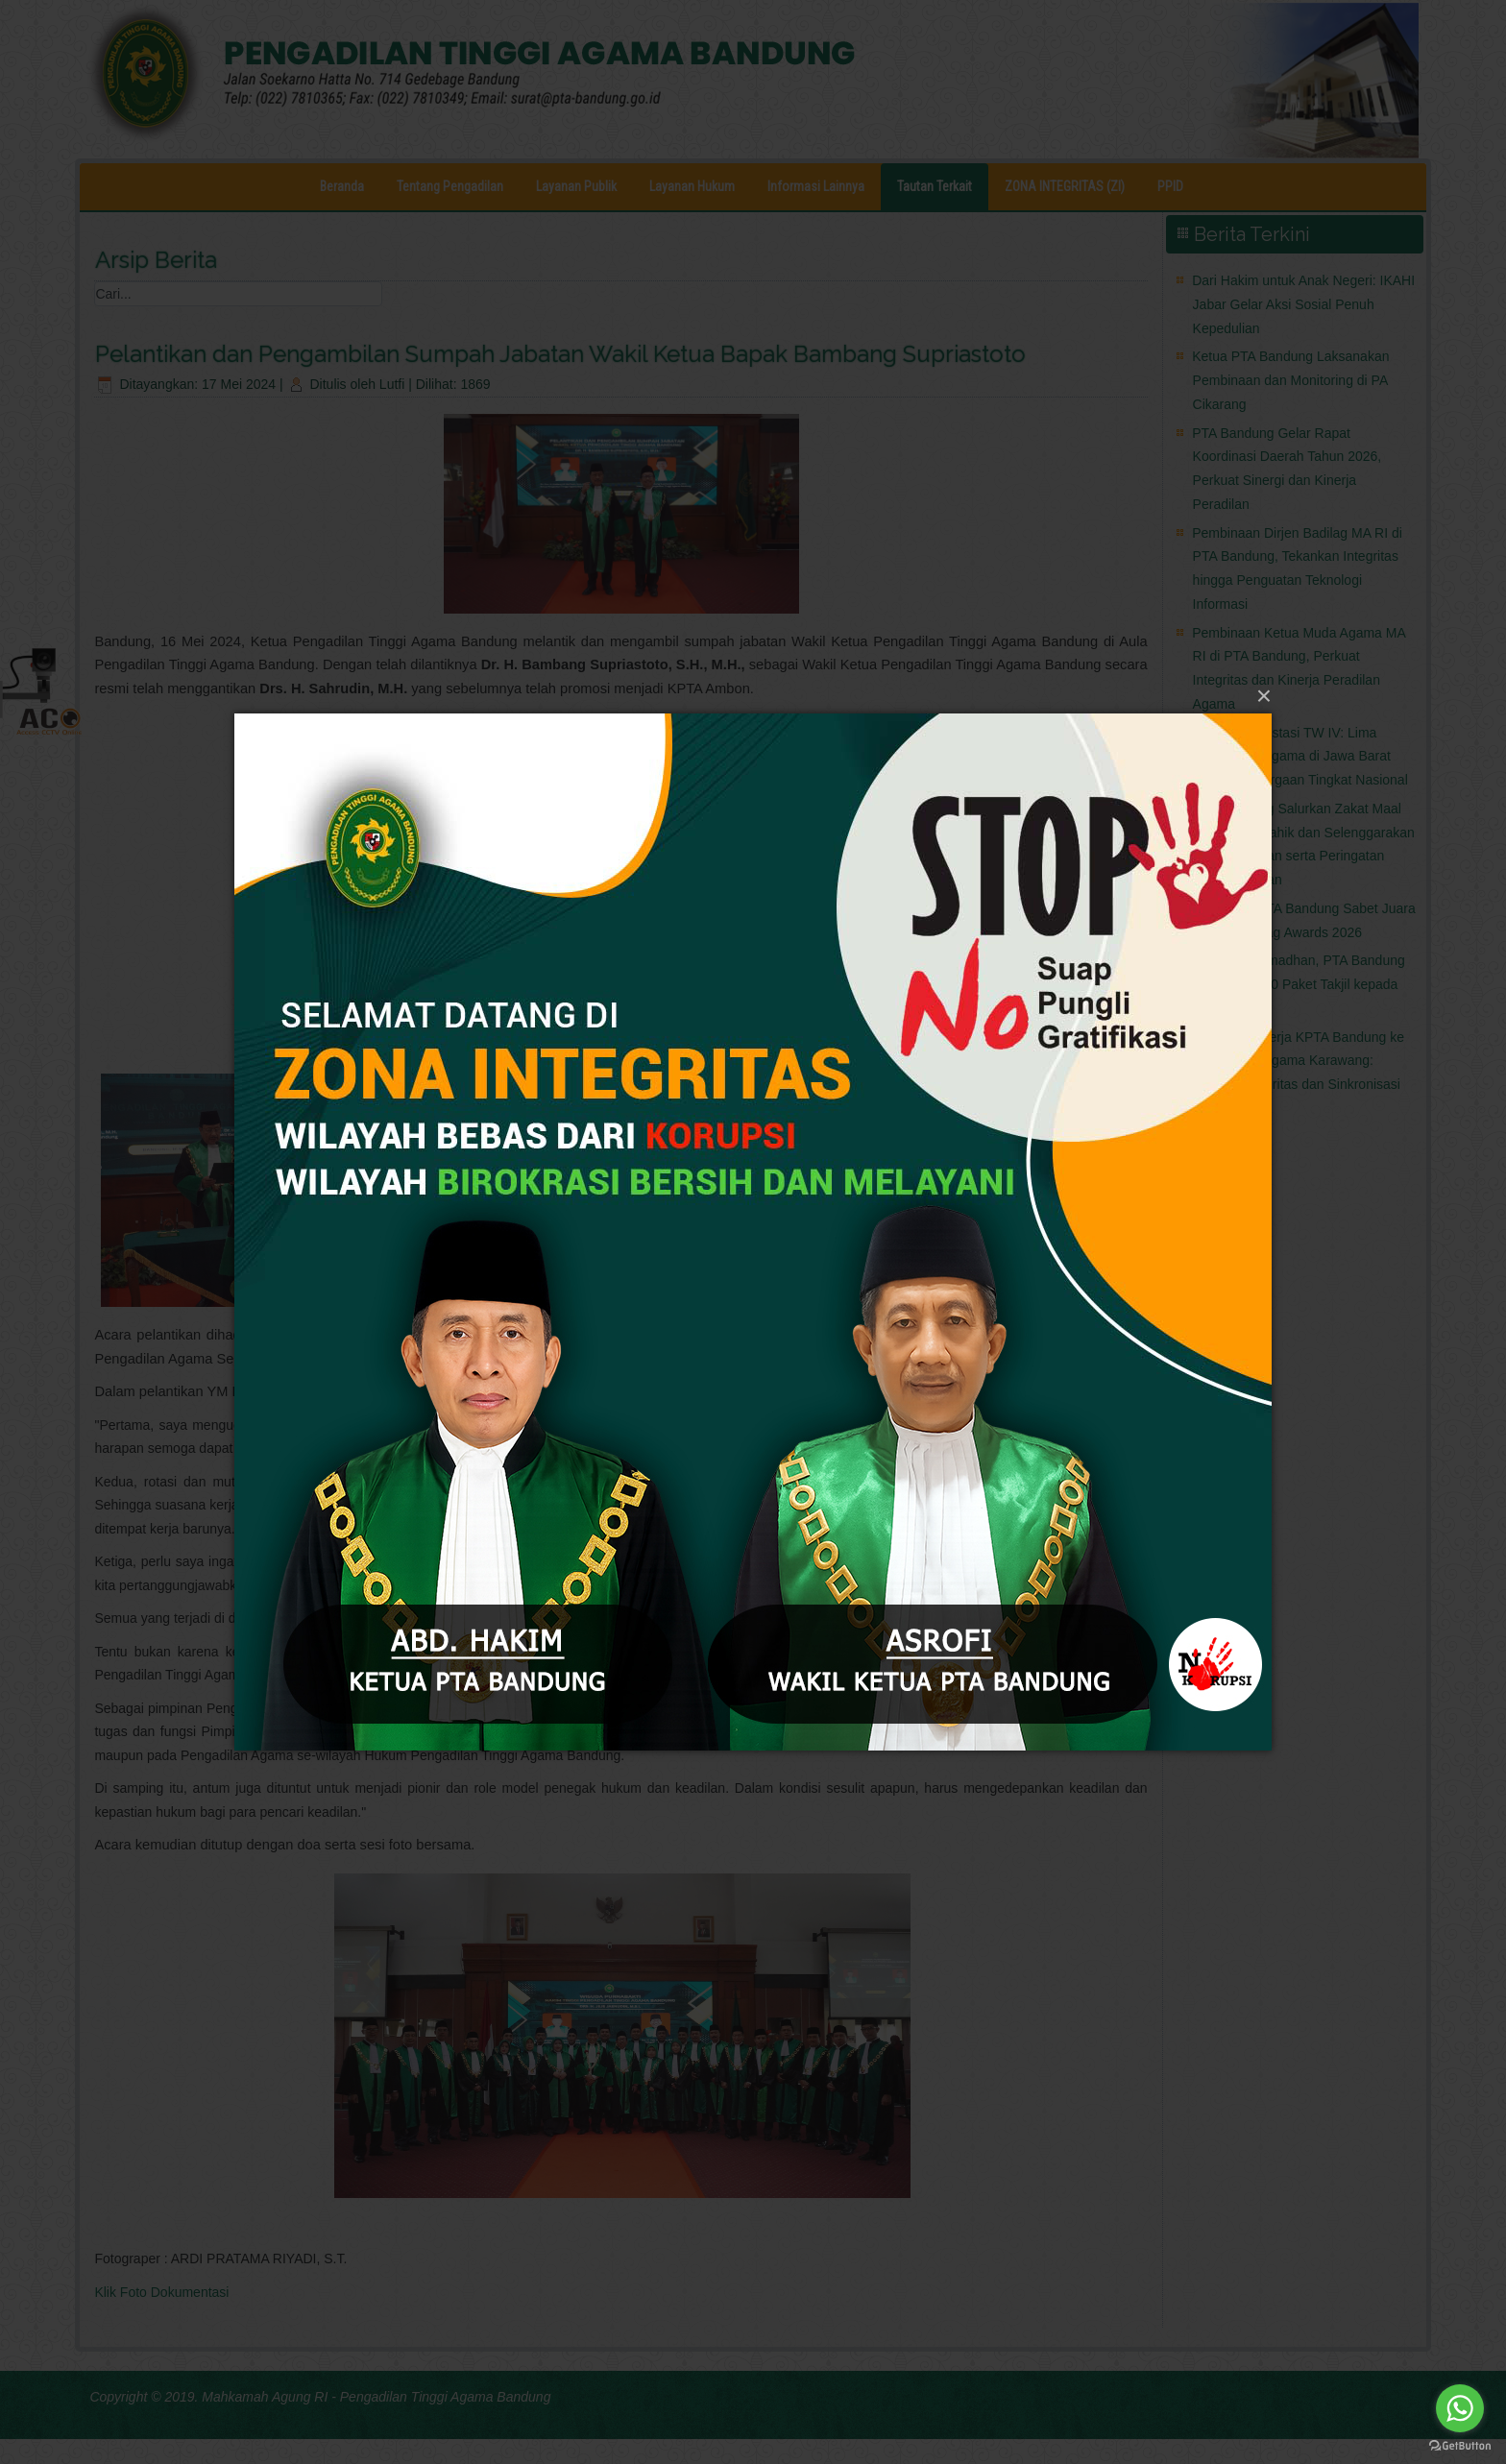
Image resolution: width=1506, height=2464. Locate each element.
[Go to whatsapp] (1460, 2408)
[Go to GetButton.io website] (1460, 2445)
